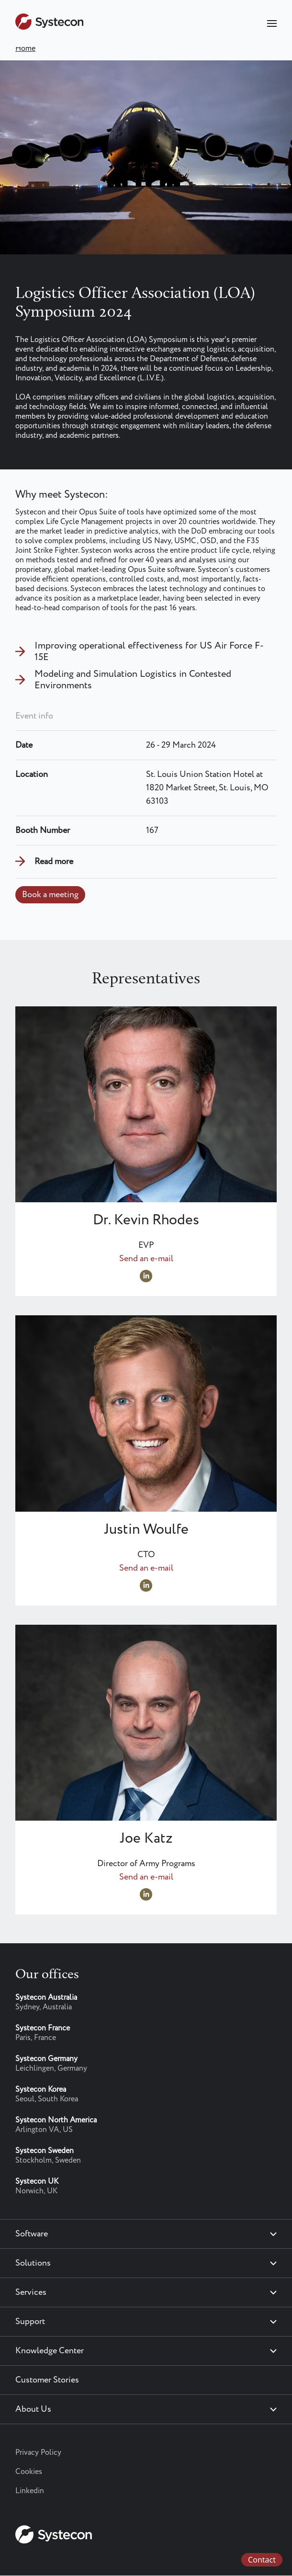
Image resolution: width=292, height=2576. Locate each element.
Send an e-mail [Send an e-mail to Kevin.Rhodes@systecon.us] (146, 1259)
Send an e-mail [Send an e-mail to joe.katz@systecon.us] (146, 1877)
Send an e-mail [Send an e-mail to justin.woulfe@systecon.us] (146, 1568)
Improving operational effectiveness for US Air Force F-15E (149, 652)
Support (30, 2321)
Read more (53, 861)
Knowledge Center (49, 2351)
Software (31, 2234)
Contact (262, 2559)
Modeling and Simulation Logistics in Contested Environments (132, 680)
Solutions (33, 2263)
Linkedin (29, 2490)
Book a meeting (50, 895)
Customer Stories (47, 2380)
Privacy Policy (38, 2452)
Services (30, 2292)
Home (25, 48)
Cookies (28, 2471)
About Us (33, 2409)
